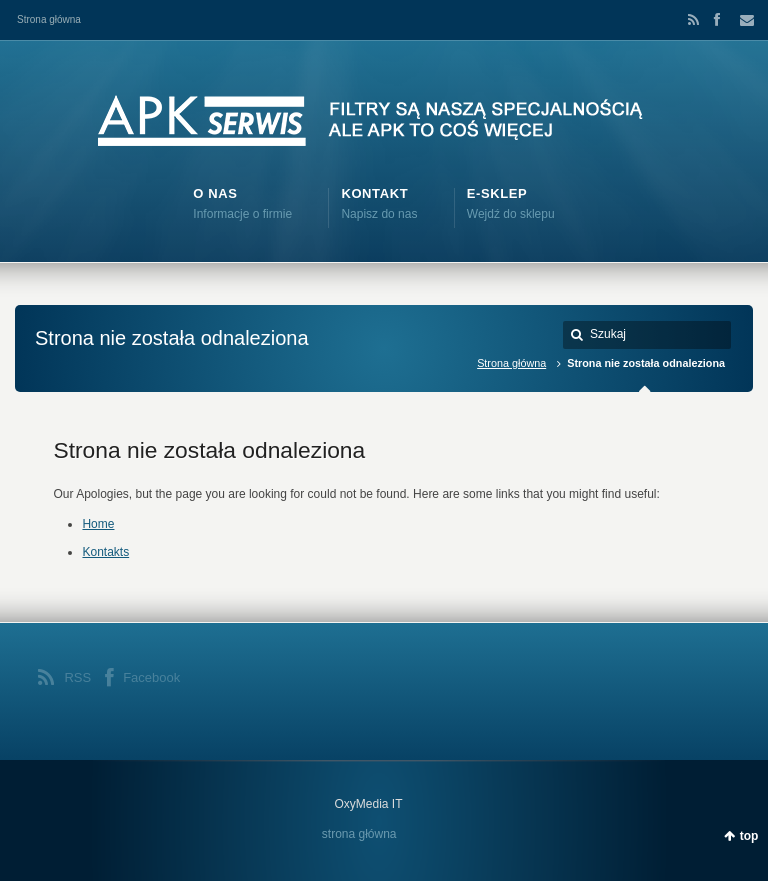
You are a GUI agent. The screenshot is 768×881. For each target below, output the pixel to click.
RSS (690, 20)
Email (741, 20)
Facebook (716, 20)
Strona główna (49, 19)
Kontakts (105, 552)
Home (98, 524)
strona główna (359, 834)
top (749, 836)
